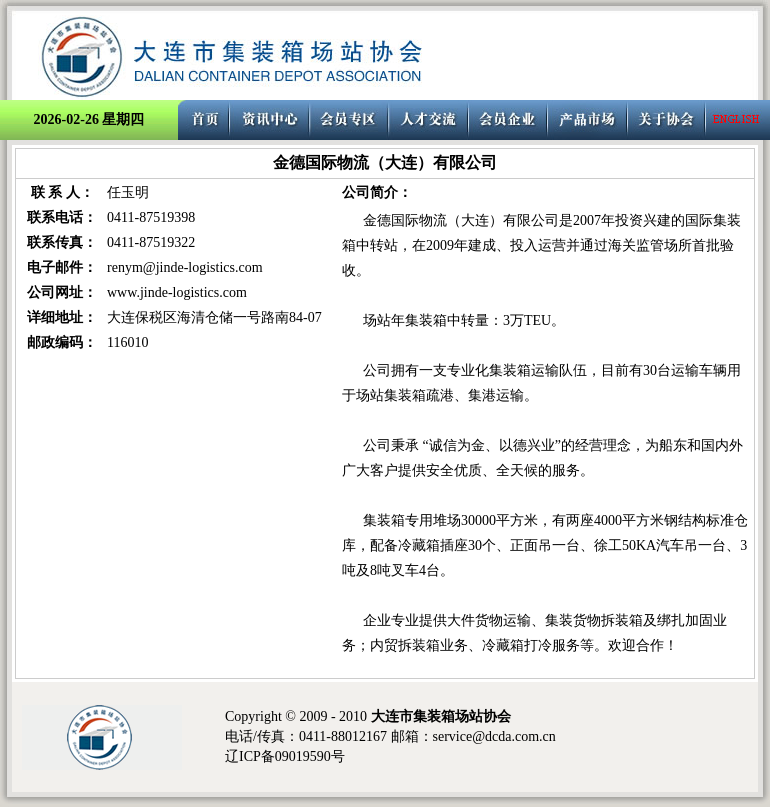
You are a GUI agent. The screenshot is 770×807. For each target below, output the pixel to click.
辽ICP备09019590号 (285, 756)
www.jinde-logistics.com (177, 292)
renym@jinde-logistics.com (185, 267)
